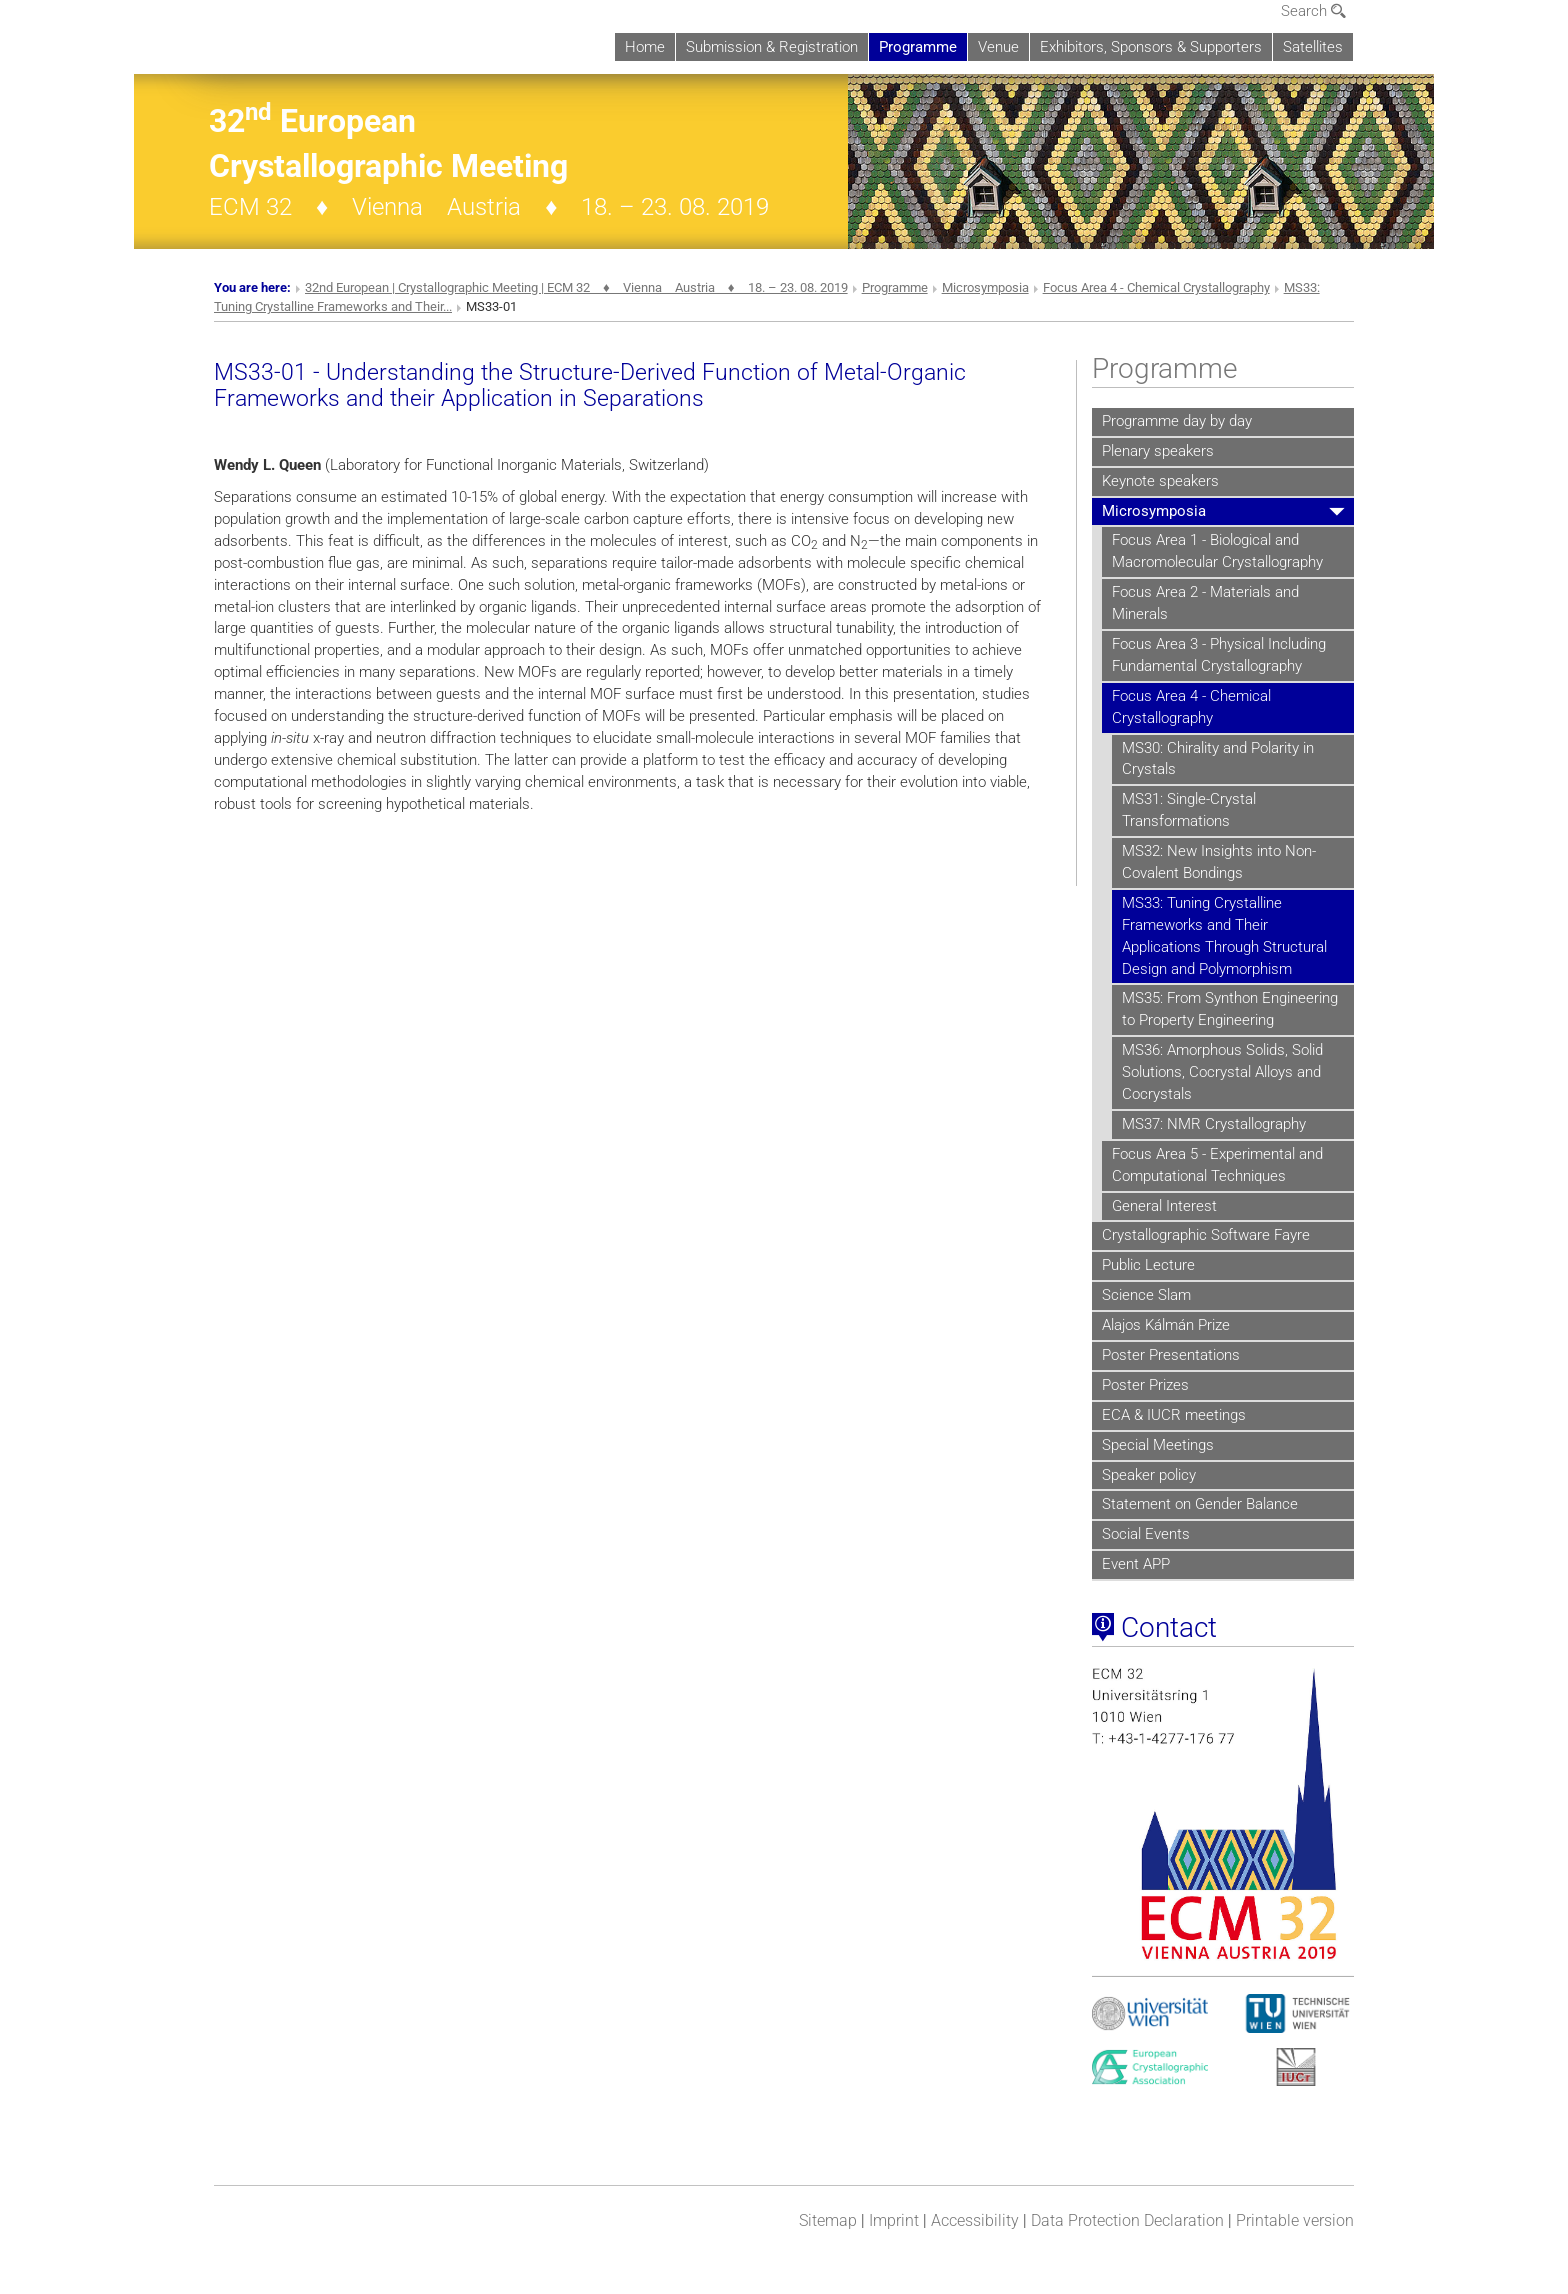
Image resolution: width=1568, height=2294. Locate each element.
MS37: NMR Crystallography (1214, 1124)
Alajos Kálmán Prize (1166, 1325)
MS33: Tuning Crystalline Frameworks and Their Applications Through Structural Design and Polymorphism (1224, 936)
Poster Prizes (1145, 1385)
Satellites (1313, 47)
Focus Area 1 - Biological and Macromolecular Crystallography (1217, 551)
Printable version (1295, 2220)
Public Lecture (1148, 1265)
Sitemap (828, 2220)
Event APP (1136, 1564)
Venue (998, 47)
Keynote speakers (1160, 481)
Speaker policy (1149, 1475)
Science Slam (1146, 1295)
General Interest (1164, 1206)
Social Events (1146, 1534)
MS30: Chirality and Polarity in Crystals (1218, 759)
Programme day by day (1177, 421)
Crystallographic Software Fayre (1206, 1235)
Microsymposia (985, 287)
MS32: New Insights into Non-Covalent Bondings (1219, 862)
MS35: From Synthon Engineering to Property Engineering (1230, 1009)
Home (645, 47)
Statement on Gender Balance (1200, 1504)
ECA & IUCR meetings (1174, 1415)
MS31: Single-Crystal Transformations (1189, 810)
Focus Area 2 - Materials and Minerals (1205, 603)
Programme (918, 47)
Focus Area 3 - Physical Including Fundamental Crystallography (1219, 655)
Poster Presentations (1171, 1355)
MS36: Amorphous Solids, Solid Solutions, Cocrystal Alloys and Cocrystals (1222, 1072)
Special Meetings (1158, 1445)
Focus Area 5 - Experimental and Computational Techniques (1217, 1165)
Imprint (894, 2220)
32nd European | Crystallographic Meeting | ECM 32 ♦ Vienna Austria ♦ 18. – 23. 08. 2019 (576, 287)
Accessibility (975, 2220)
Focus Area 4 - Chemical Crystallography (1156, 287)
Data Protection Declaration (1127, 2220)
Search (1313, 11)
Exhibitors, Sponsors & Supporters (1151, 47)
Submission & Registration (772, 47)
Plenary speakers (1158, 451)
